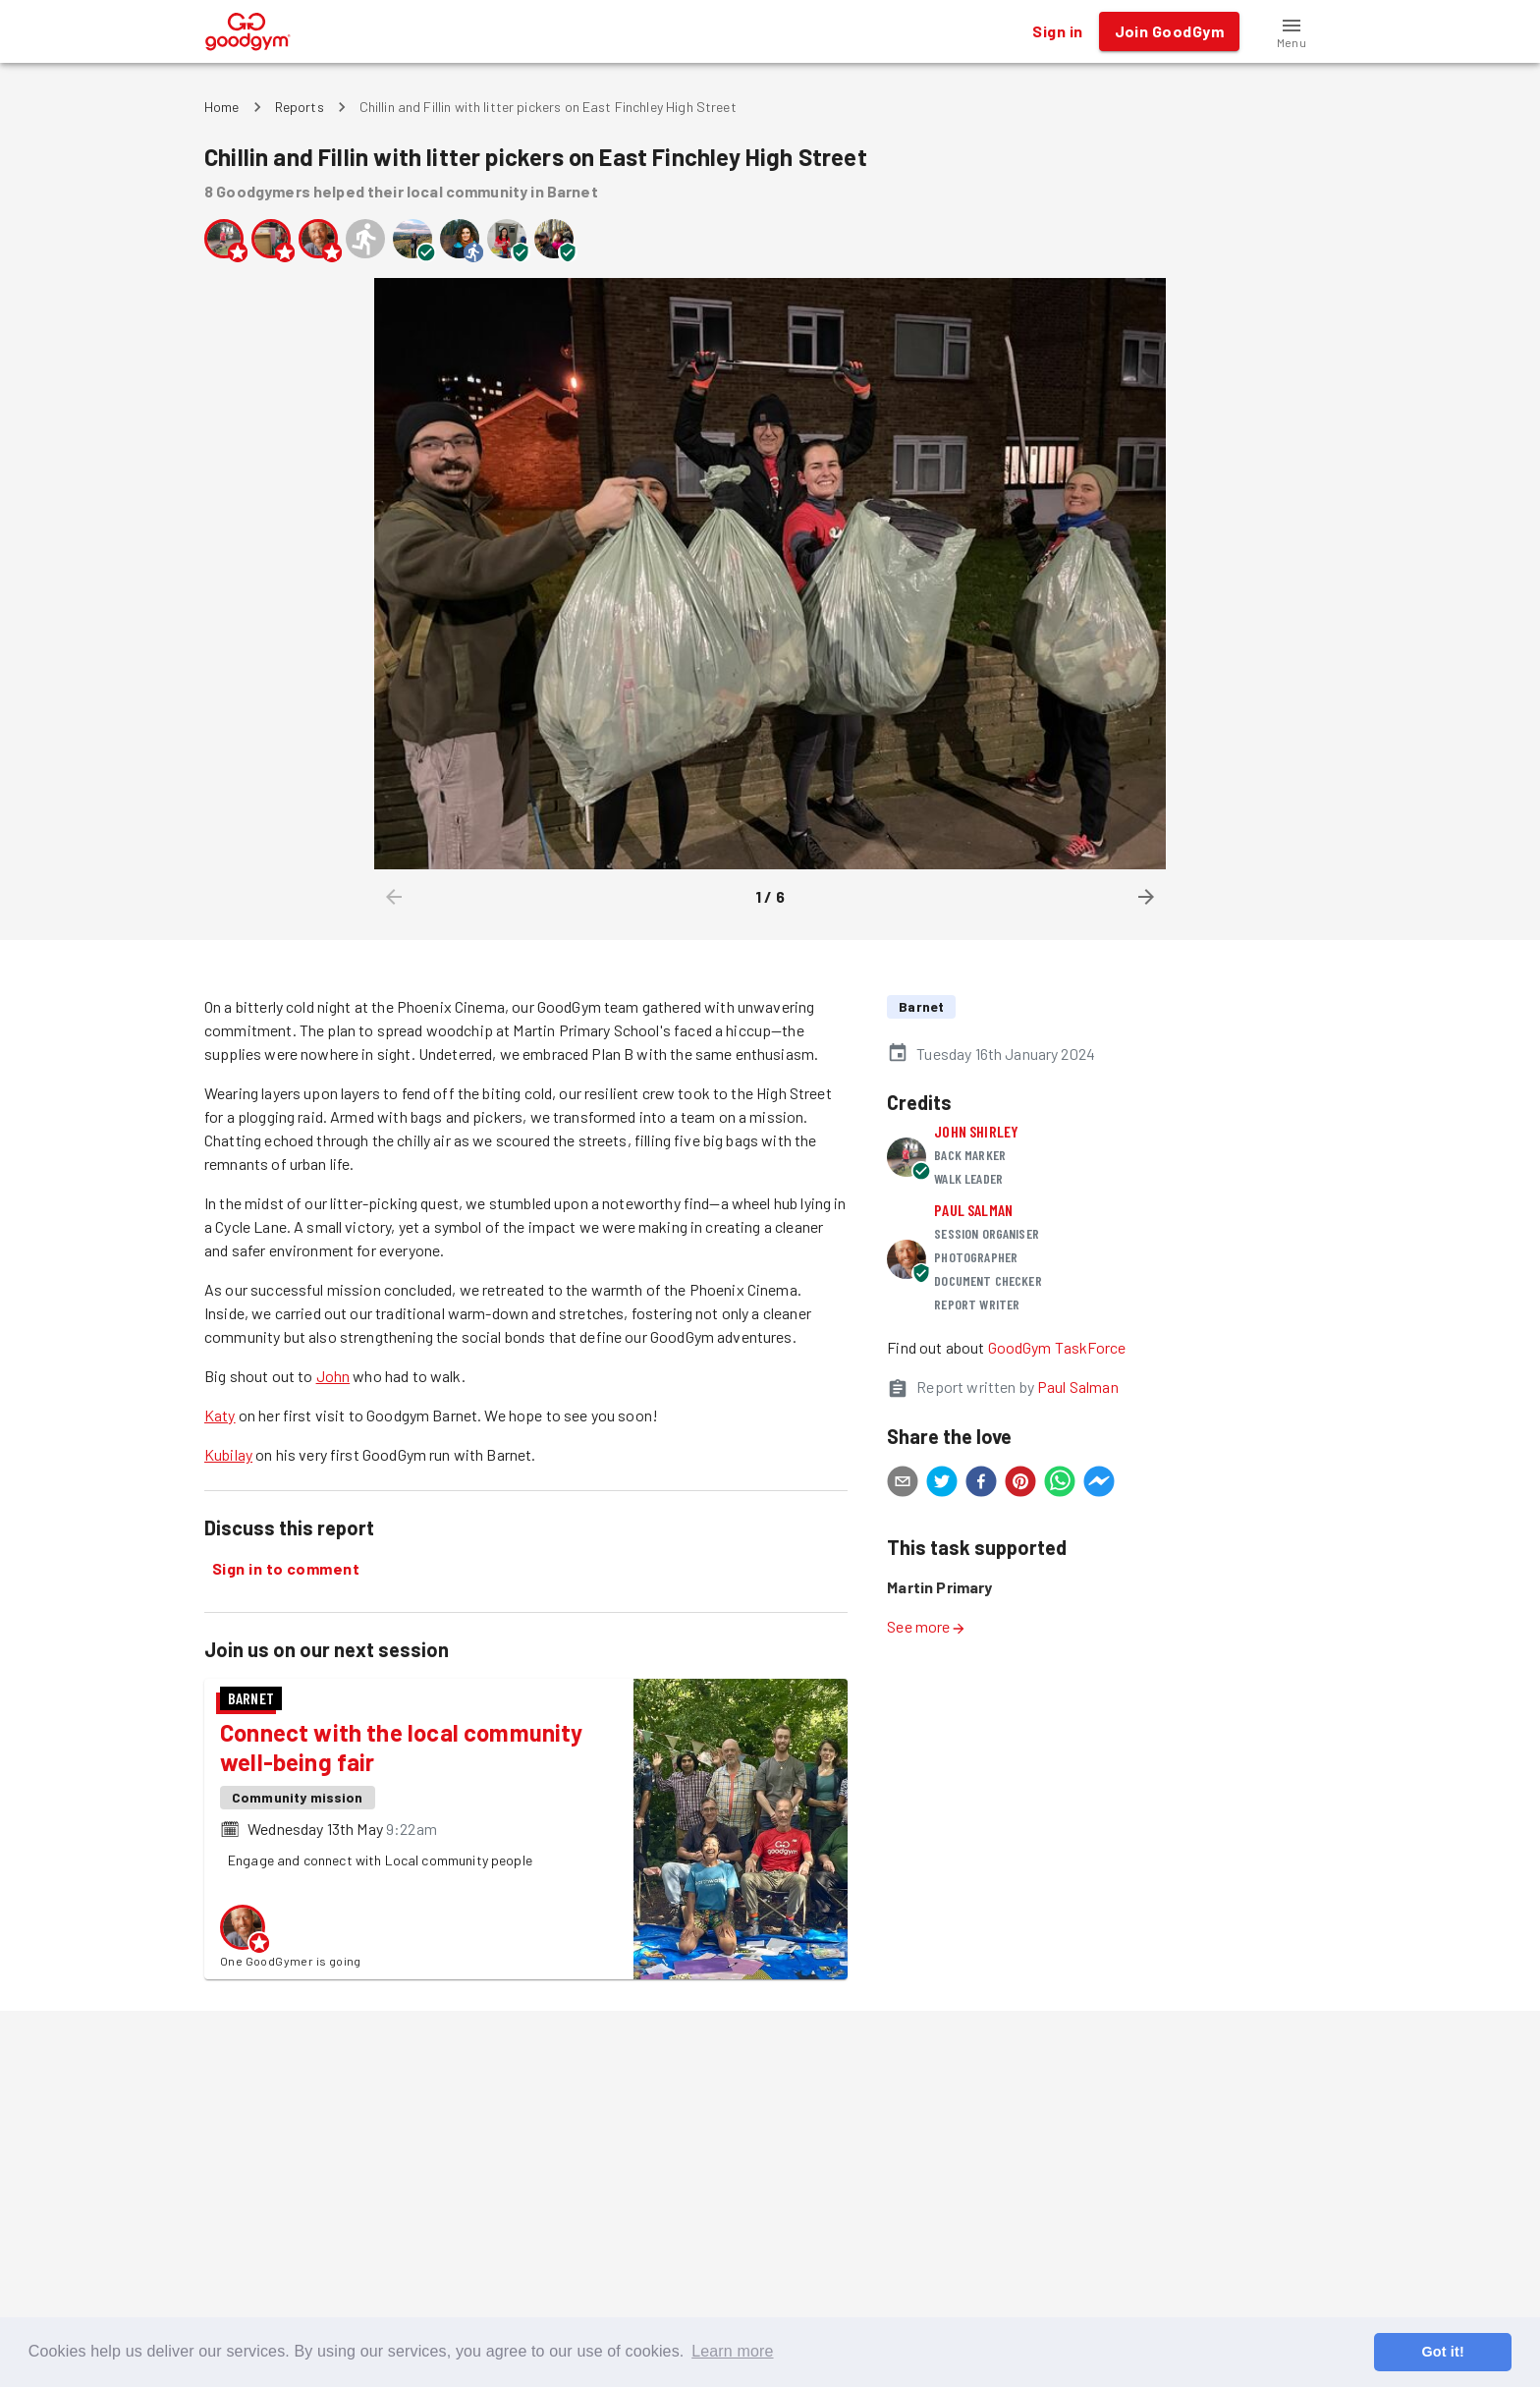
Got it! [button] (1442, 2351)
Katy (220, 1415)
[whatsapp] (1059, 1484)
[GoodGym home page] (248, 29)
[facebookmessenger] (1099, 1484)
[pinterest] (1020, 1484)
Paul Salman (973, 1209)
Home (222, 106)
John (333, 1375)
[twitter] (942, 1484)
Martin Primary (939, 1587)
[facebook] (981, 1484)
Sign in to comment (285, 1568)
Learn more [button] (732, 2351)
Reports (299, 106)
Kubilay (228, 1454)
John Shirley (976, 1131)
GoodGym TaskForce (1057, 1347)
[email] (902, 1484)
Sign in (1057, 31)
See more (926, 1626)
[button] (1291, 31)
